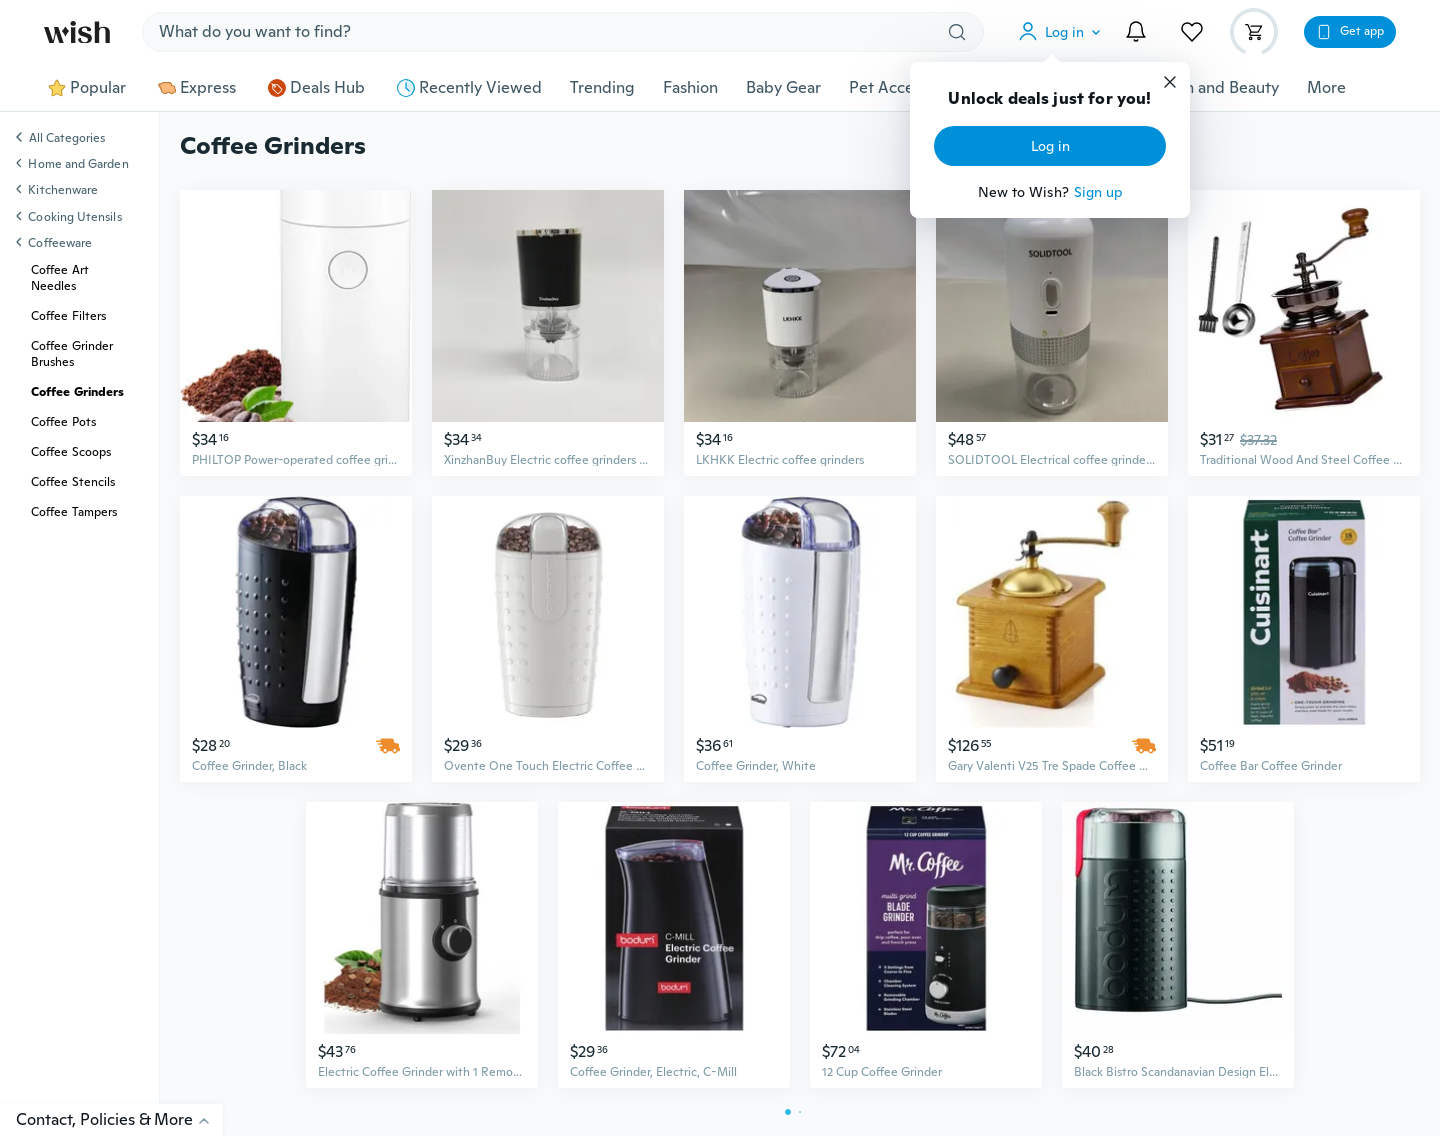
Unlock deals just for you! (1049, 99)
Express (197, 88)
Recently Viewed (469, 88)
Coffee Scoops (71, 452)
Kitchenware (63, 190)
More (1326, 88)
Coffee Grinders (77, 392)
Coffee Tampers (74, 512)
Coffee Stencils (73, 482)
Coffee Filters (68, 316)
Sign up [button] (1098, 192)
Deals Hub (316, 88)
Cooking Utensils (74, 217)
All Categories (67, 139)
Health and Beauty (1212, 88)
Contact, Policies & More (119, 1119)
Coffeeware (60, 243)
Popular (87, 88)
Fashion (690, 88)
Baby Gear (783, 88)
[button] (1064, 32)
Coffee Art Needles (60, 278)
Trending (602, 88)
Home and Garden (78, 164)
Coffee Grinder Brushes (72, 354)
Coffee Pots (63, 422)
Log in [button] (1050, 146)
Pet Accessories (906, 88)
